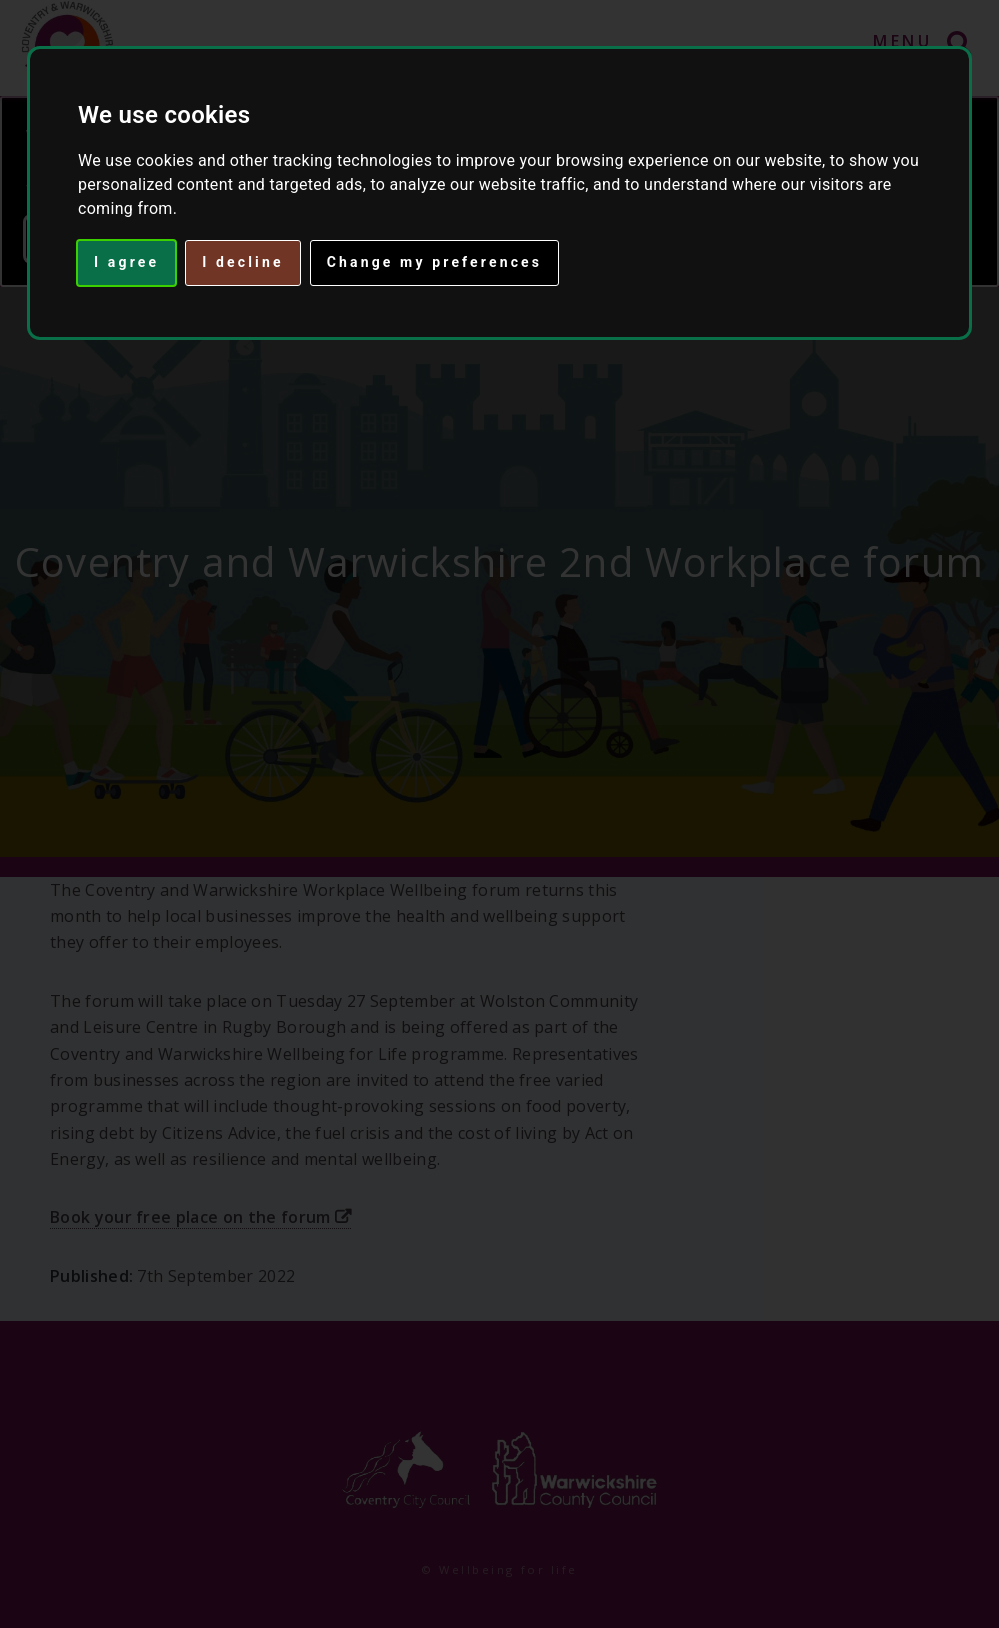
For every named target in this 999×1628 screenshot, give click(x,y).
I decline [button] (242, 262)
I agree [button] (126, 262)
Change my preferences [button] (434, 262)
